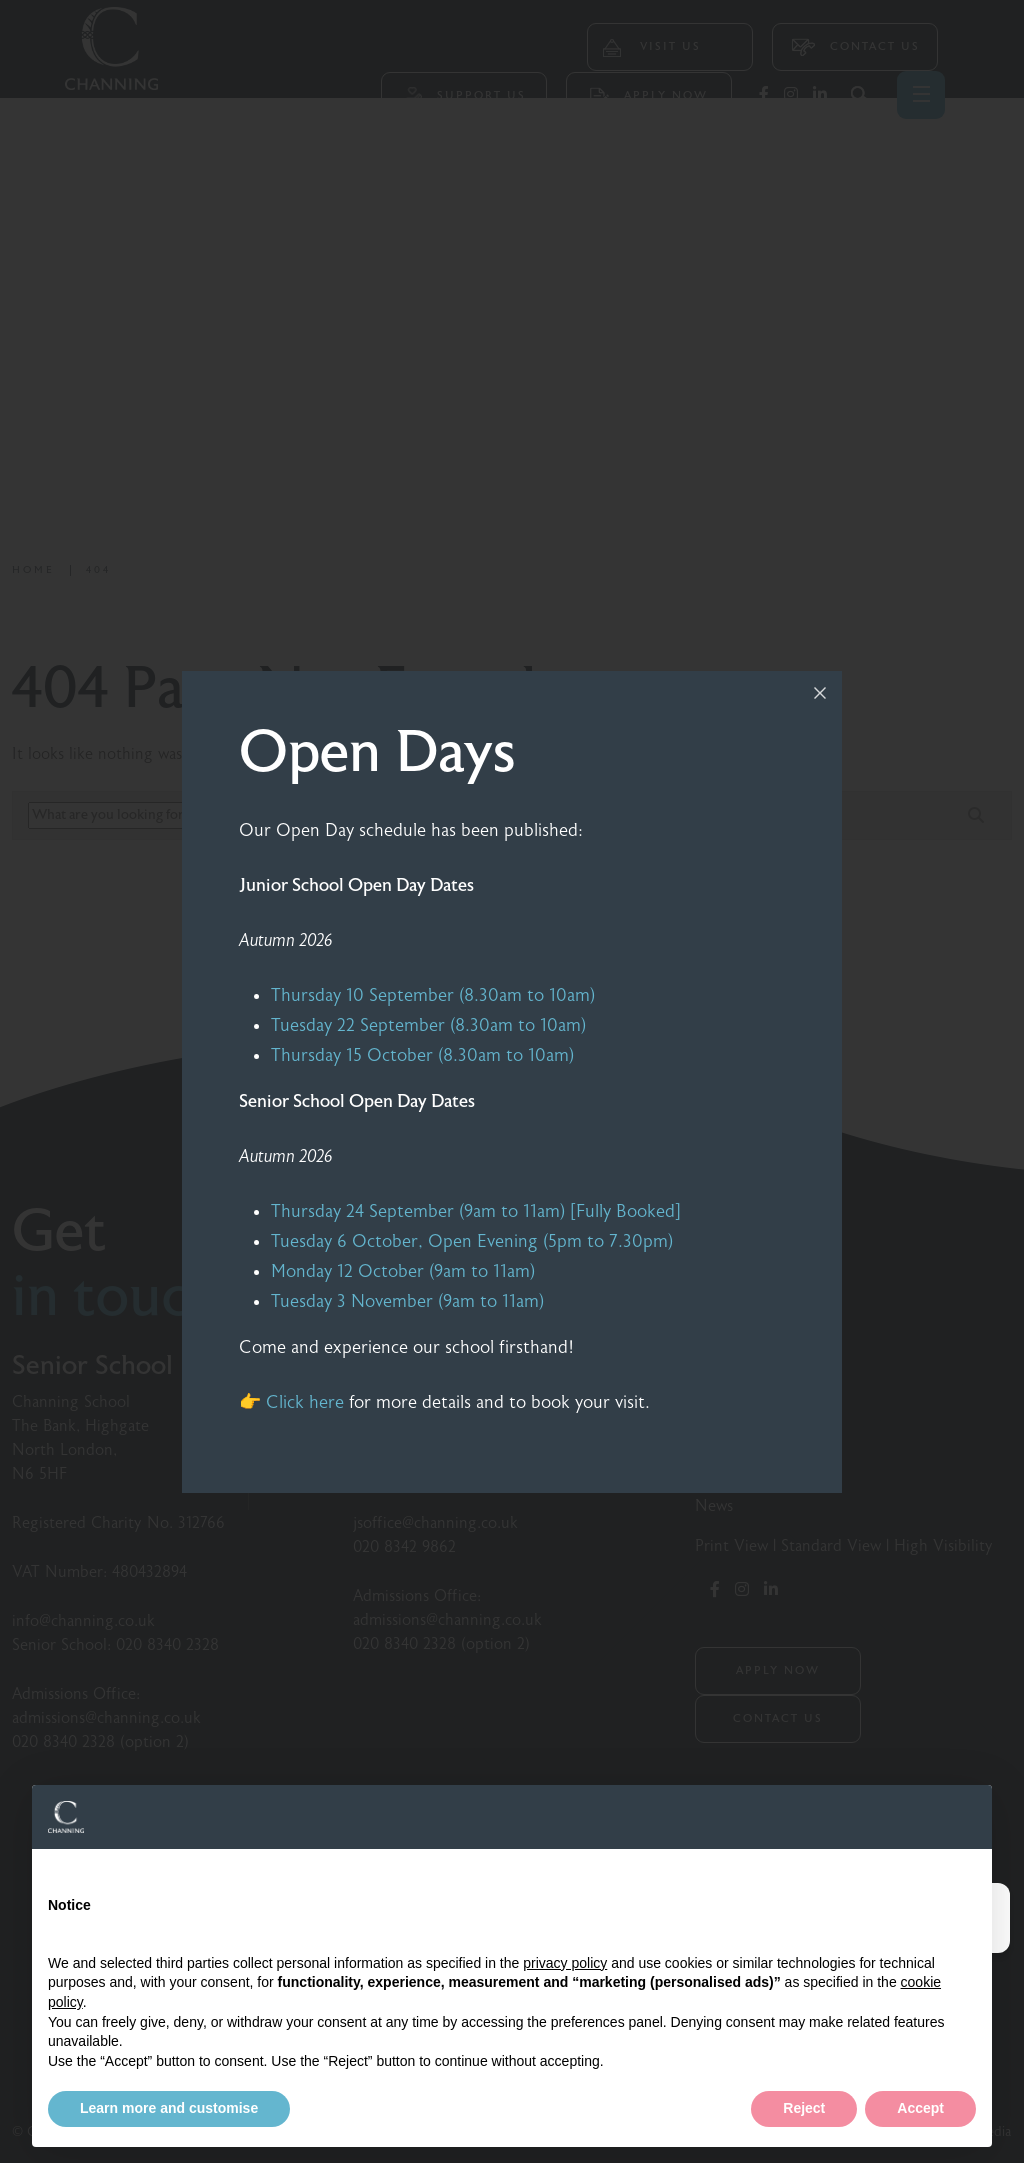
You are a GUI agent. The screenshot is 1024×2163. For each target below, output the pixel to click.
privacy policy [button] (565, 1963)
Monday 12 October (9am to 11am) (403, 1271)
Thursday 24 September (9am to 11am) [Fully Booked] (476, 1211)
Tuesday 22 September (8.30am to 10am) (428, 1025)
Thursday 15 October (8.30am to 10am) (422, 1055)
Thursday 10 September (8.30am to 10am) (433, 995)
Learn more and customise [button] (169, 2108)
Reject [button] (804, 2108)
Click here (305, 1402)
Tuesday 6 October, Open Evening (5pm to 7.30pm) (472, 1241)
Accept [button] (920, 2108)
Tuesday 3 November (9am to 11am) (407, 1301)
